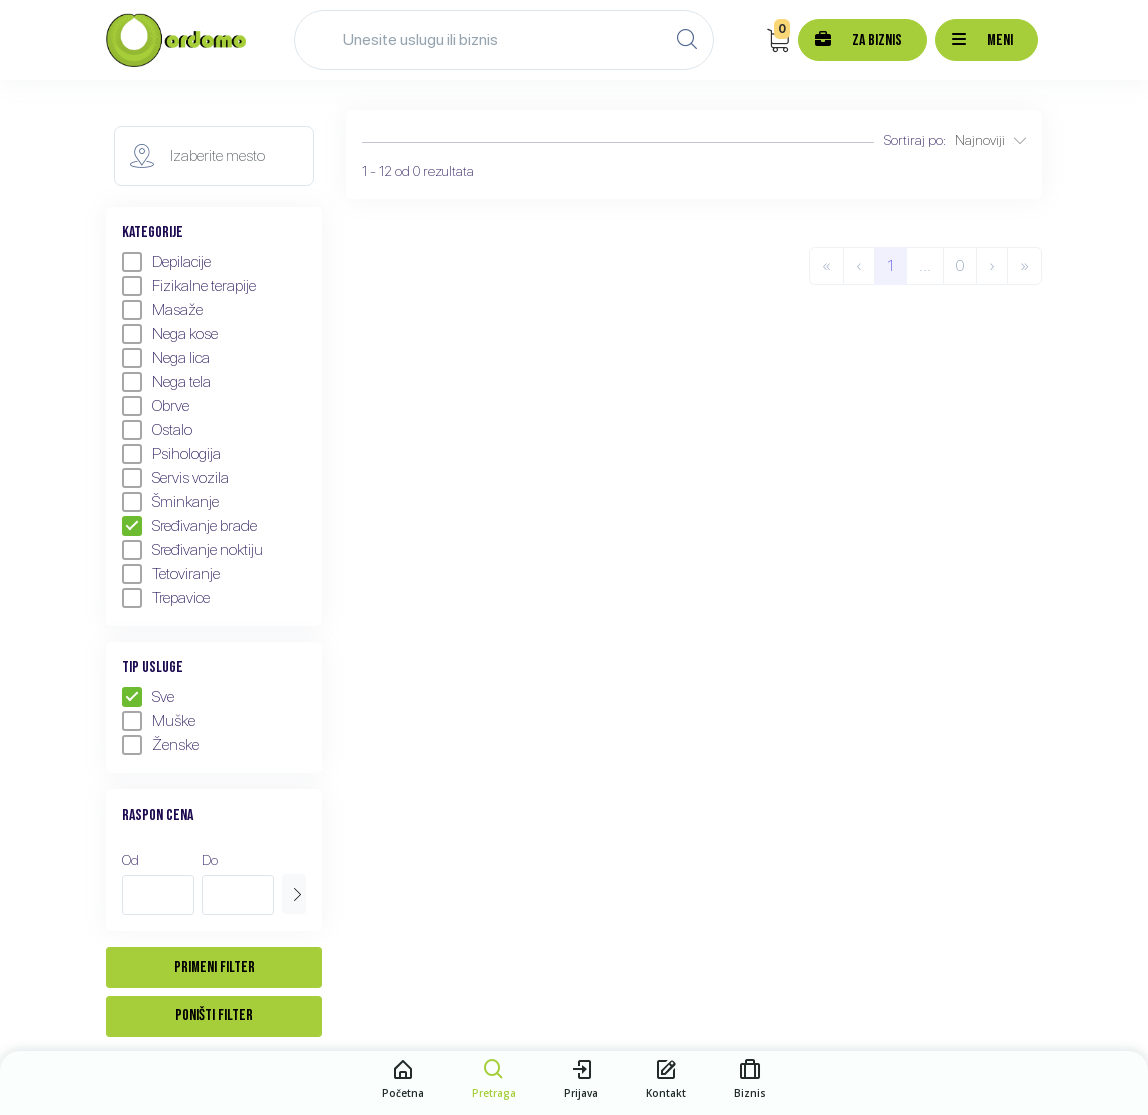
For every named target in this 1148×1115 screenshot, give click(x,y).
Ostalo (157, 430)
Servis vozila (175, 478)
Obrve (155, 406)
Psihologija (171, 454)
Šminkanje (170, 502)
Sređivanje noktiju (192, 550)
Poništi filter (214, 1015)
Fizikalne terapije (189, 286)
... (925, 265)
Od (130, 860)
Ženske (160, 745)
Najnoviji (990, 140)
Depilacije (166, 262)
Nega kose (170, 334)
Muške (158, 721)
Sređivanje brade (189, 526)
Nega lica (166, 358)
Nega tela (166, 382)
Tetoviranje (171, 574)
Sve (148, 697)
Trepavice (166, 598)
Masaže (162, 310)
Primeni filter (214, 967)
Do (210, 860)
